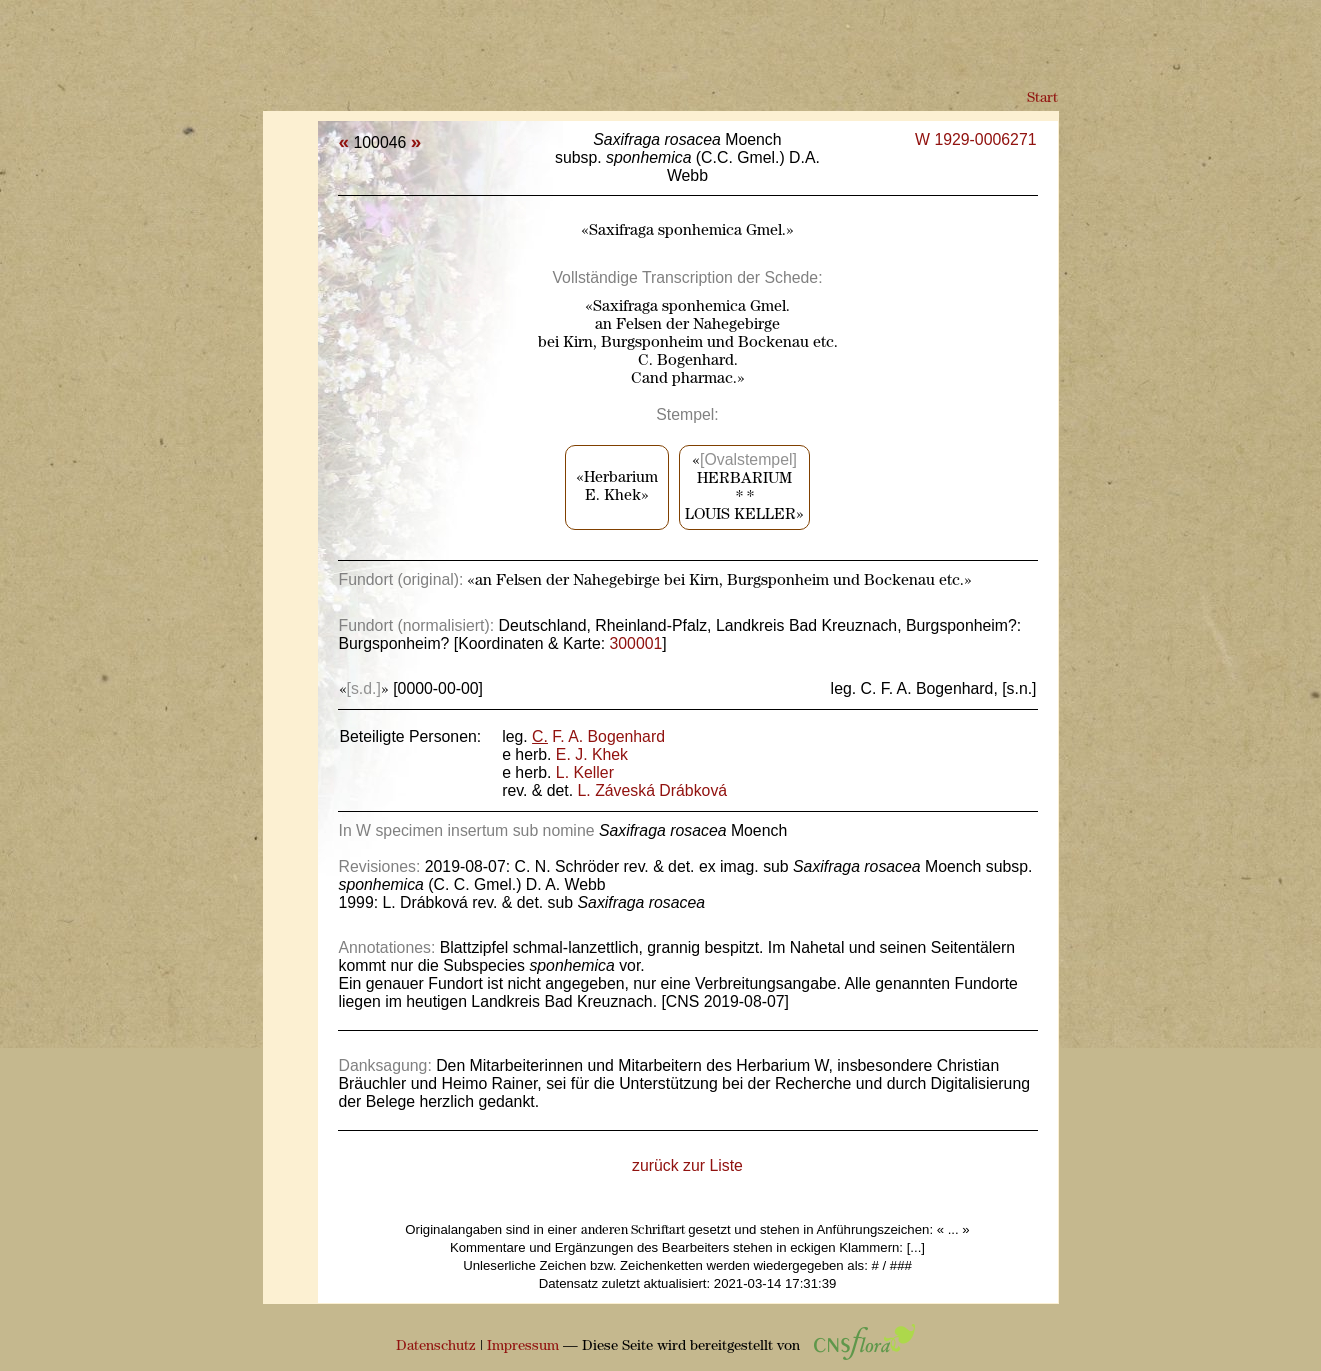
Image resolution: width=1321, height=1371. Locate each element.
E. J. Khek (592, 754)
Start (1042, 98)
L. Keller (585, 772)
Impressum (523, 1346)
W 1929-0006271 (975, 139)
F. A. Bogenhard (598, 736)
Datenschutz (436, 1346)
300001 (636, 643)
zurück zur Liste (687, 1165)
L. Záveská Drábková (653, 790)
